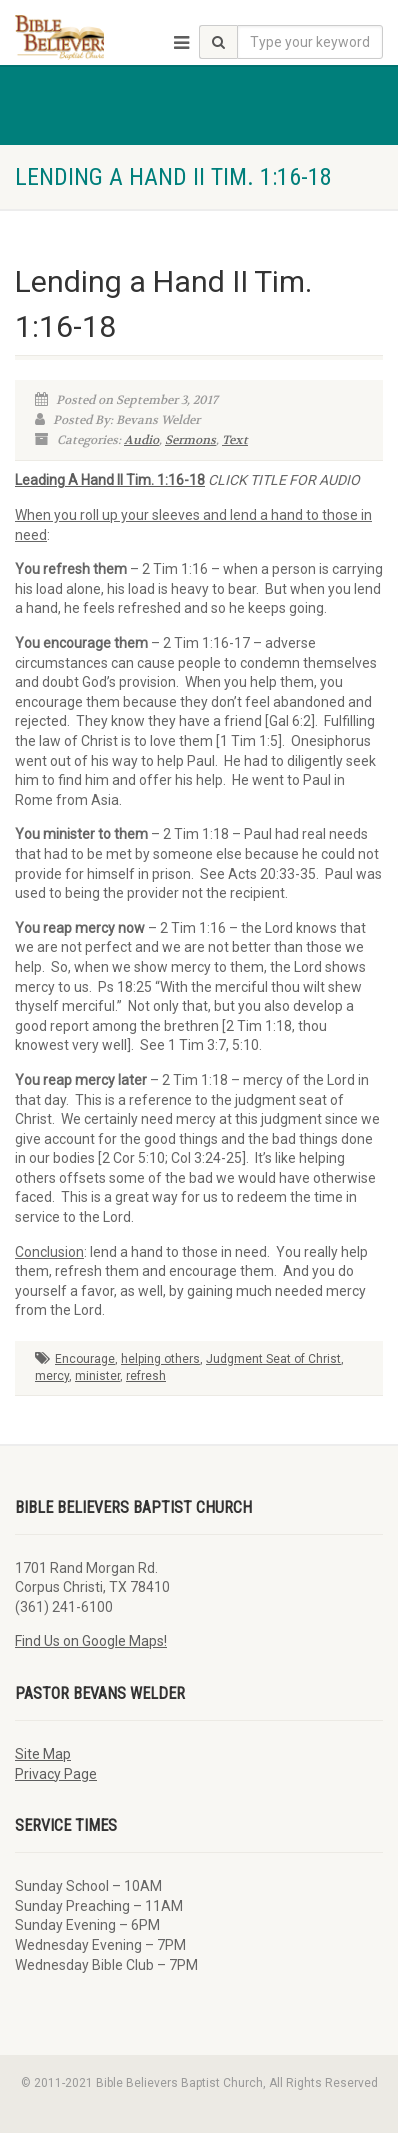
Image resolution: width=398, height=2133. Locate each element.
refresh (146, 1376)
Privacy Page (56, 1774)
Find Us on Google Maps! (91, 1641)
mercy (52, 1376)
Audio (141, 440)
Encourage (85, 1359)
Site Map (43, 1754)
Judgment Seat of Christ (273, 1359)
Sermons (190, 440)
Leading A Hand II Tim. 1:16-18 (110, 480)
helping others (160, 1359)
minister (97, 1376)
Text (235, 440)
